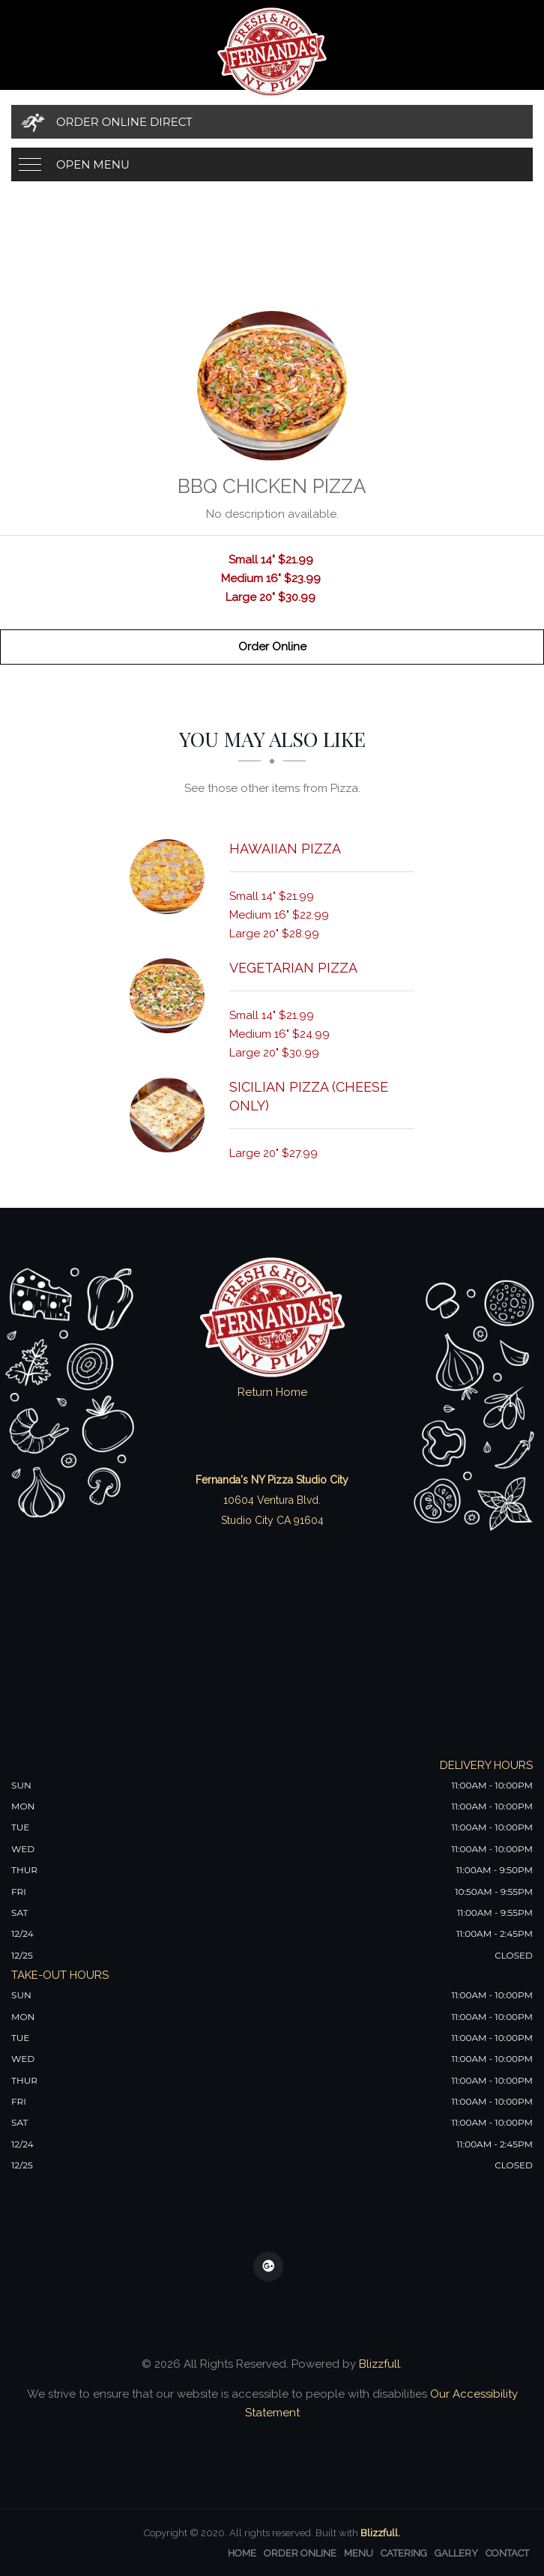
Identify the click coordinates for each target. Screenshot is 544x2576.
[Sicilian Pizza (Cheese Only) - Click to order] (171, 1114)
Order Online (272, 646)
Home (242, 2553)
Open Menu (93, 164)
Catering (404, 2553)
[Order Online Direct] (272, 122)
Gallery (456, 2553)
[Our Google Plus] (268, 2267)
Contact (507, 2553)
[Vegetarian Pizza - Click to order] (171, 995)
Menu (358, 2553)
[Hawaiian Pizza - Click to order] (171, 876)
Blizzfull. (380, 2533)
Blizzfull (379, 2364)
